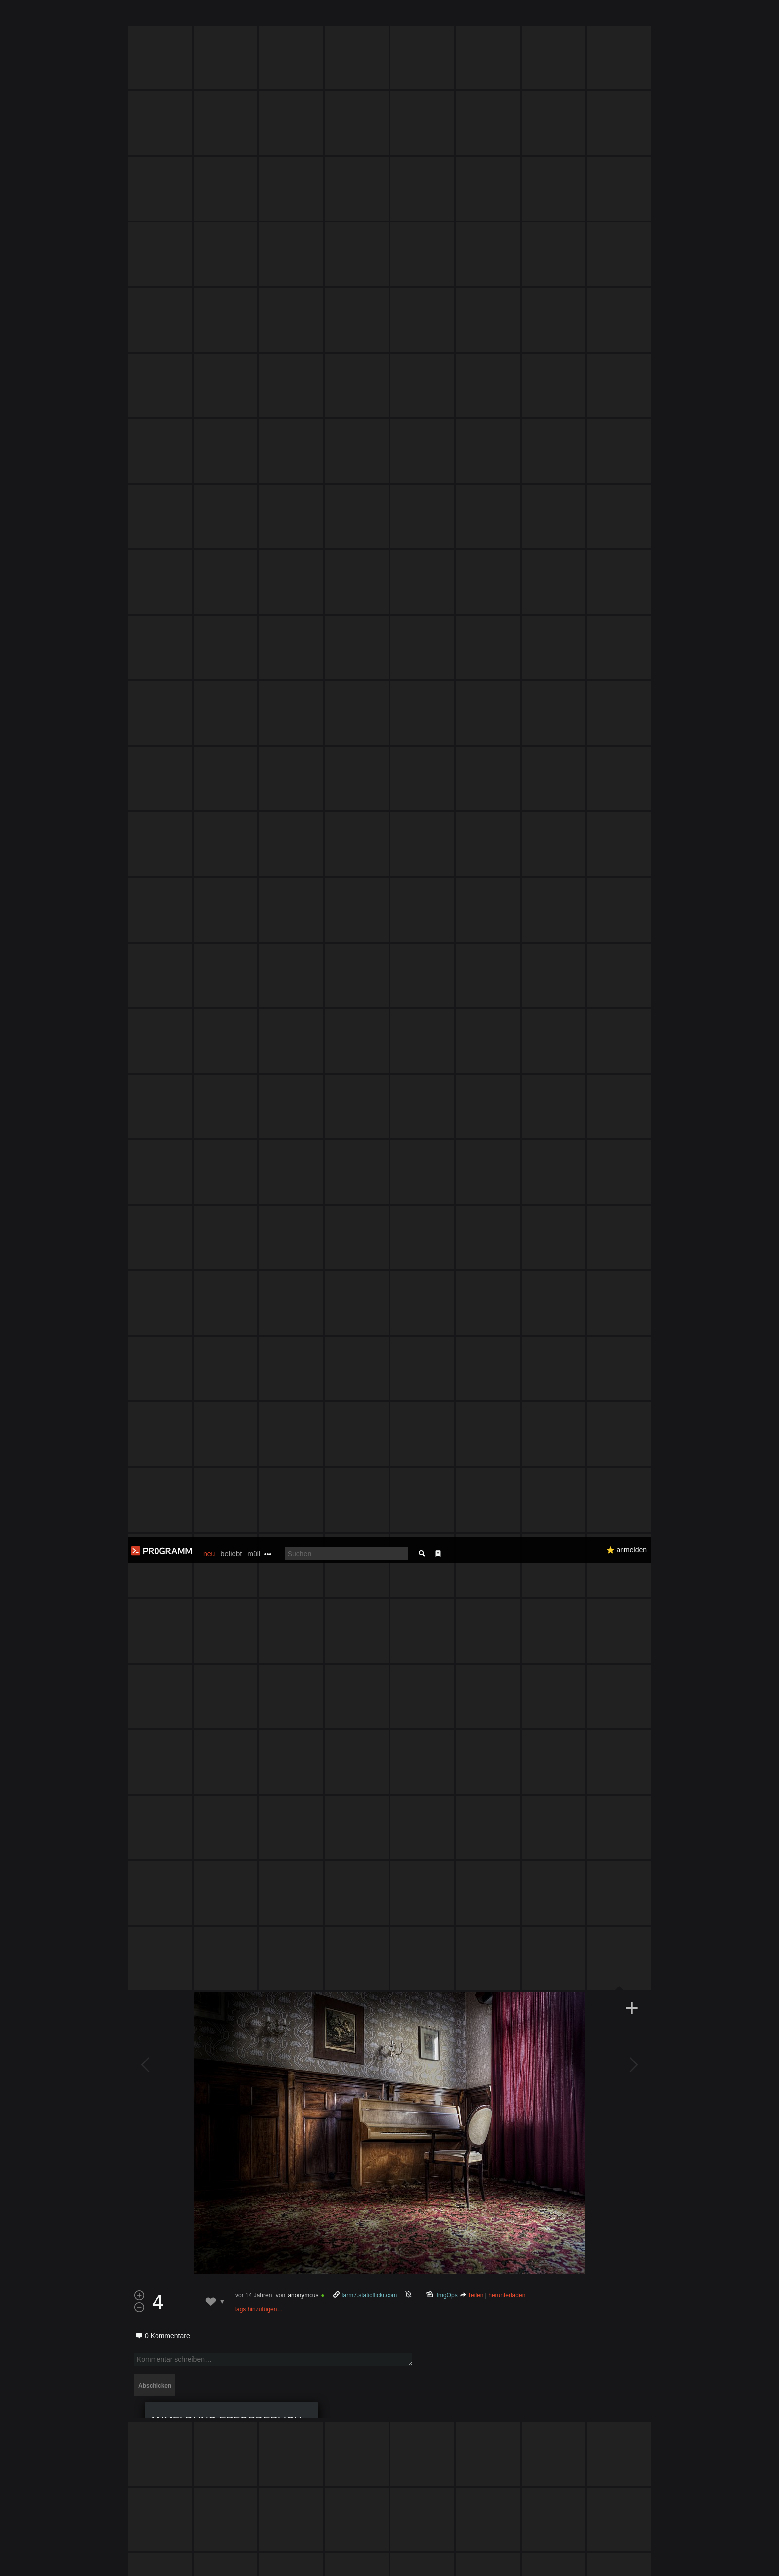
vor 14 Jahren (253, 1312)
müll (253, 17)
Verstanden (654, 2556)
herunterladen (506, 1312)
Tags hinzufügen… (258, 1326)
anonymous (303, 1312)
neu (209, 17)
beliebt (231, 16)
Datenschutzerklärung (363, 2563)
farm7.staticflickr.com (369, 1312)
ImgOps (447, 1312)
